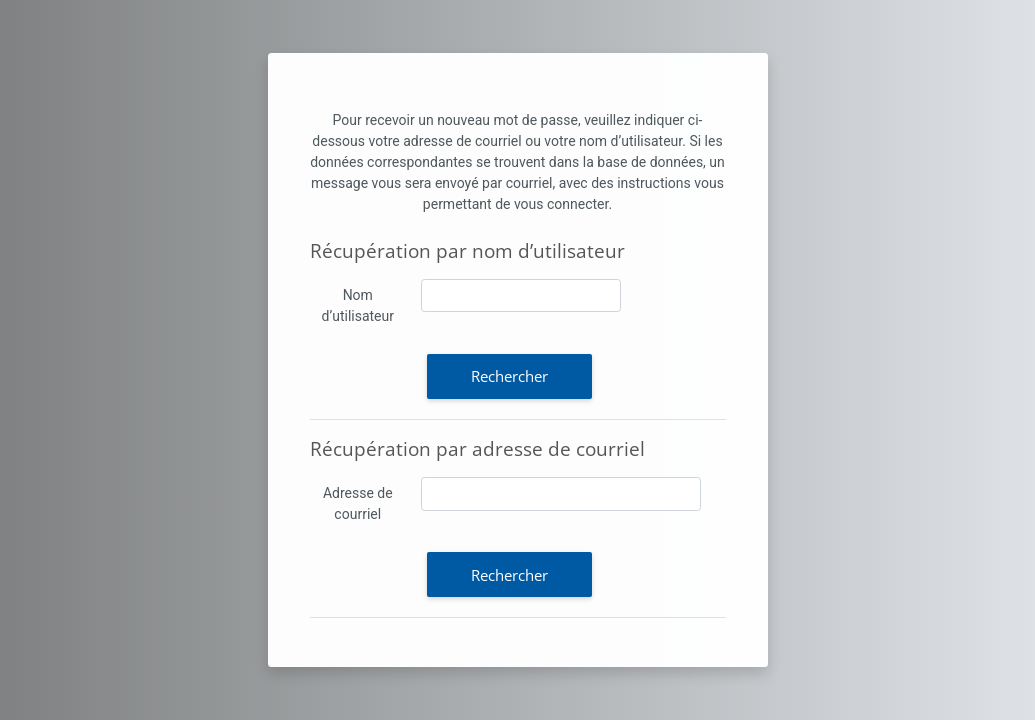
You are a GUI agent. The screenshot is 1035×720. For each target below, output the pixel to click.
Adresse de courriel (358, 503)
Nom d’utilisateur (357, 305)
